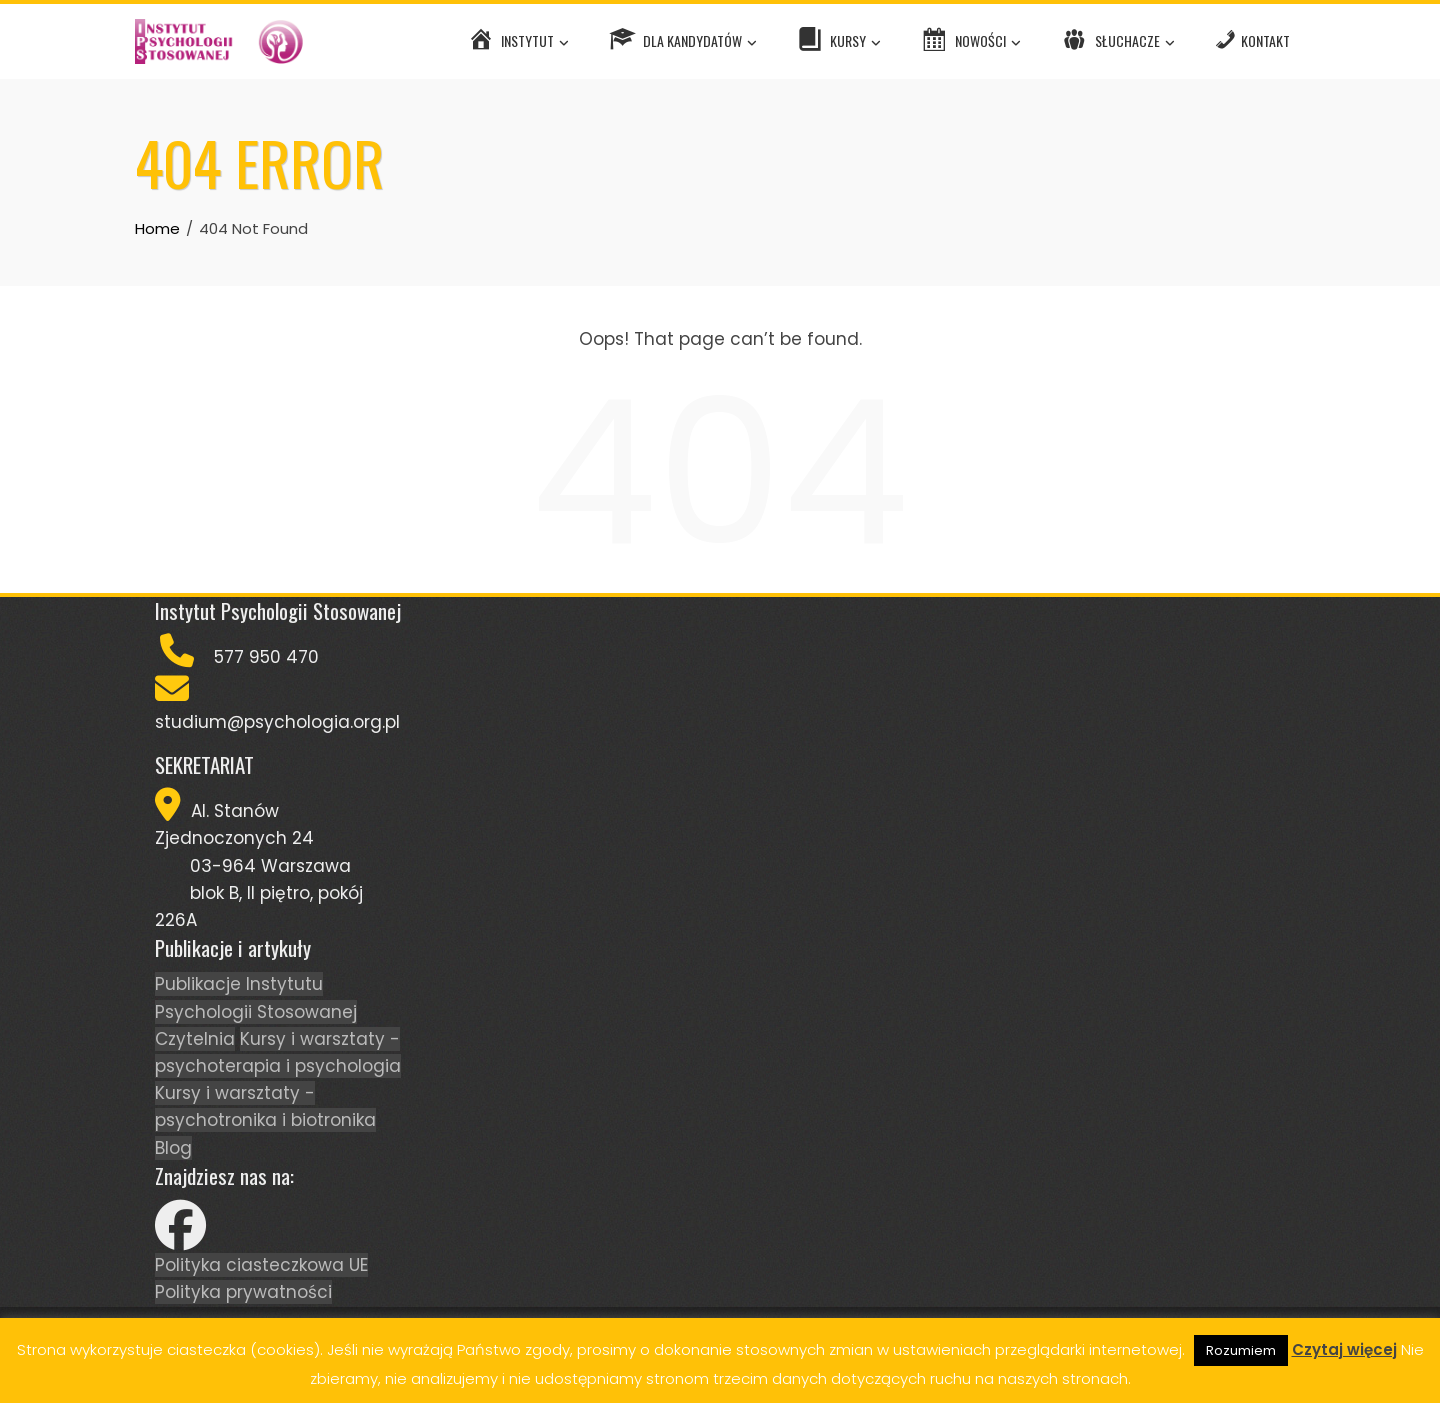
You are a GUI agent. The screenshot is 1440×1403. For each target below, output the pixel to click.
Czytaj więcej (1344, 1349)
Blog (173, 1148)
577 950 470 (266, 657)
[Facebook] (180, 1238)
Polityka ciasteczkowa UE (261, 1265)
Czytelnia (195, 1039)
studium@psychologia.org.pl (277, 722)
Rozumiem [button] (1241, 1350)
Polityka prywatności (243, 1292)
